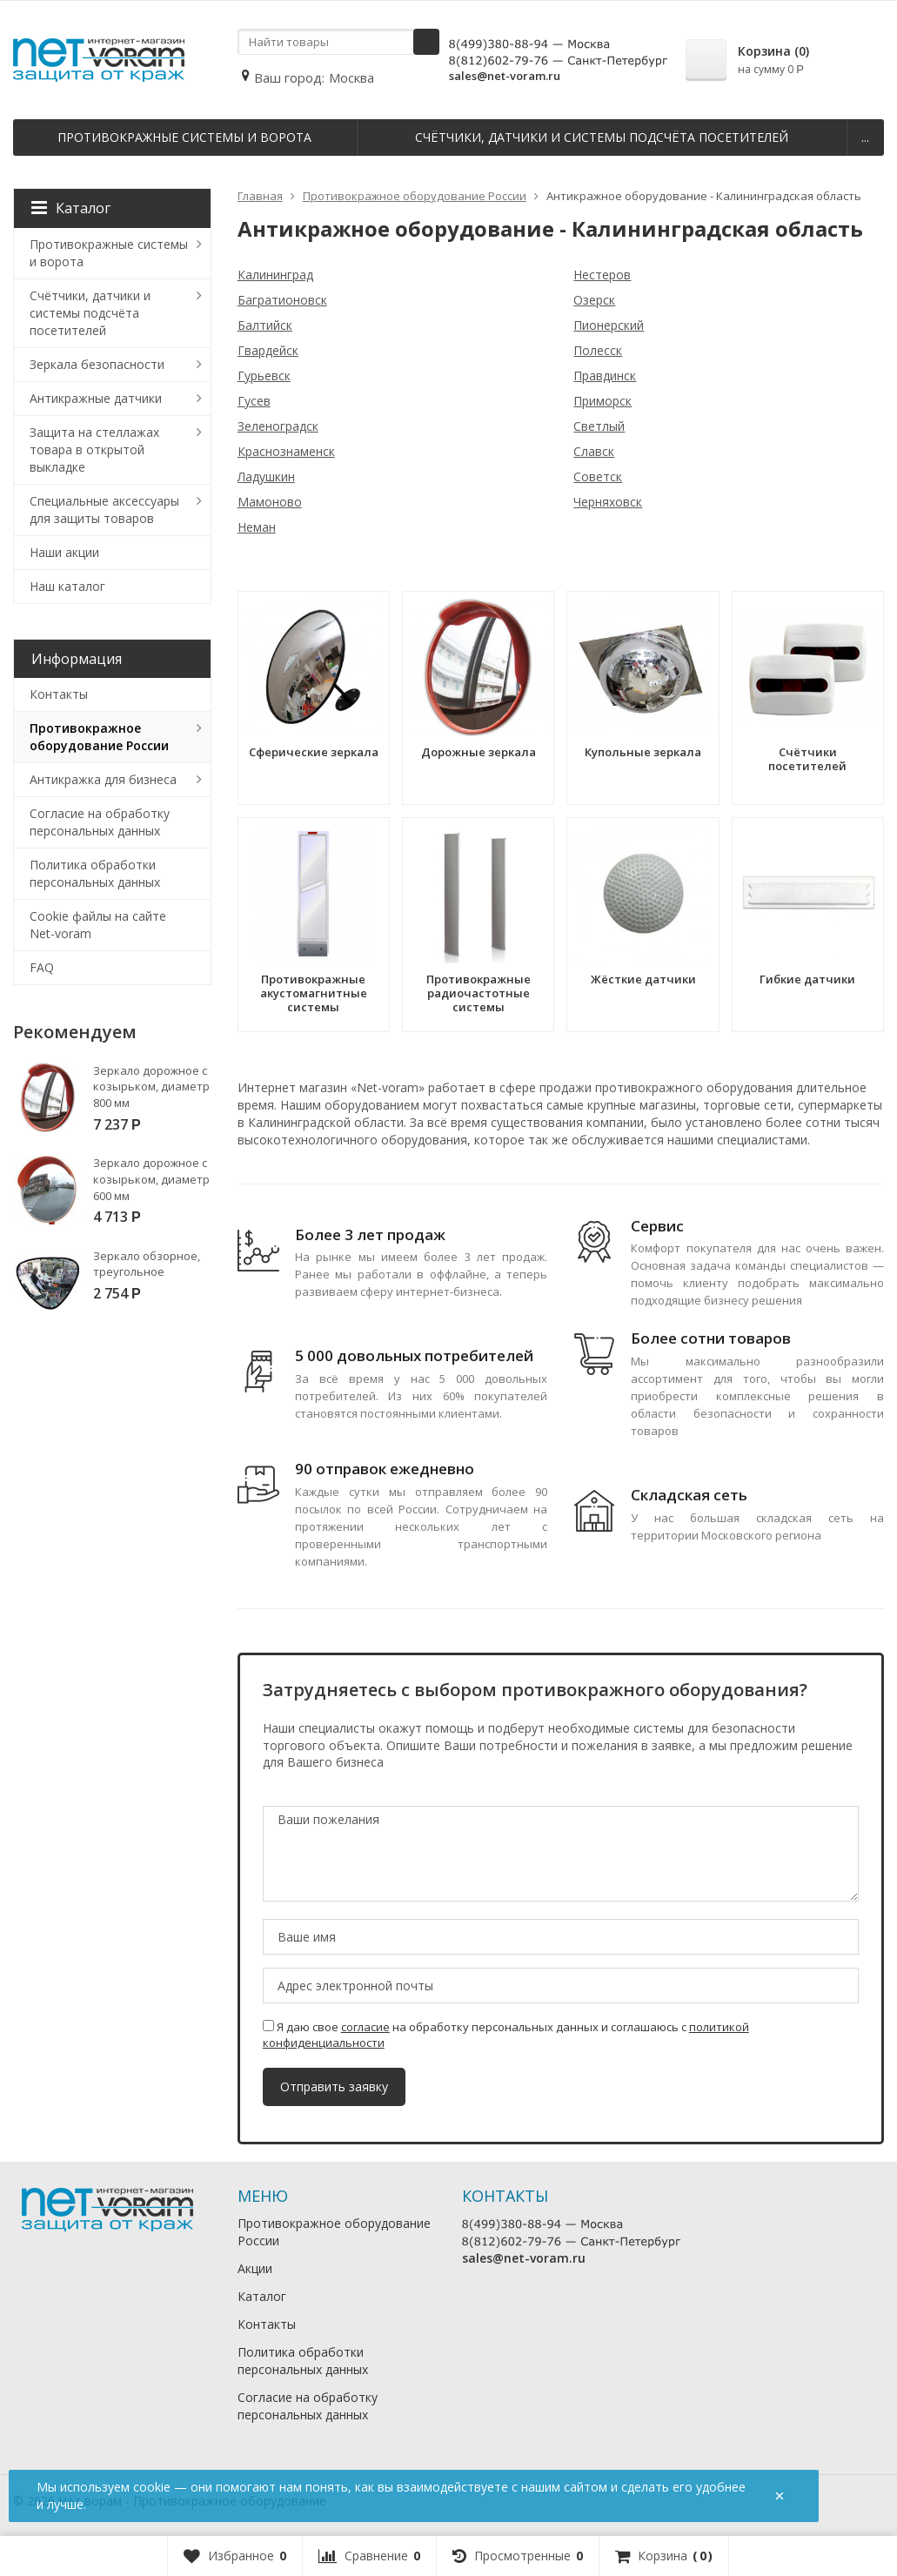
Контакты (59, 694)
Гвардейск (268, 350)
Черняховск (607, 501)
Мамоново (270, 501)
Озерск (594, 300)
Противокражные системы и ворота (184, 137)
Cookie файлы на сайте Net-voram (98, 925)
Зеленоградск (278, 426)
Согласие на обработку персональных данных (100, 822)
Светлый (599, 426)
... (865, 137)
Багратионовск (282, 300)
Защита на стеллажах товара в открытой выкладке (94, 449)
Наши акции (64, 552)
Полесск (597, 350)
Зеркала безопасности (97, 364)
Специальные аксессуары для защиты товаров (104, 510)
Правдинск (604, 375)
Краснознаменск (286, 451)
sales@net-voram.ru (504, 76)
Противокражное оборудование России (99, 737)
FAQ (42, 967)
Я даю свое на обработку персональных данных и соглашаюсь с (506, 2034)
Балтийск (265, 325)
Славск (593, 451)
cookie (152, 2487)
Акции (255, 2268)
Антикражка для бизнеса (103, 779)
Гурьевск (264, 375)
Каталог (70, 208)
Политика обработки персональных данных (95, 873)
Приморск (602, 400)
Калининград (275, 274)
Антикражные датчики (96, 398)
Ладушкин (266, 476)
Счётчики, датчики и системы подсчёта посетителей (601, 137)
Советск (597, 476)
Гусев (254, 400)
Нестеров (602, 274)
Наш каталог (67, 586)
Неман (257, 527)
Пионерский (608, 325)
